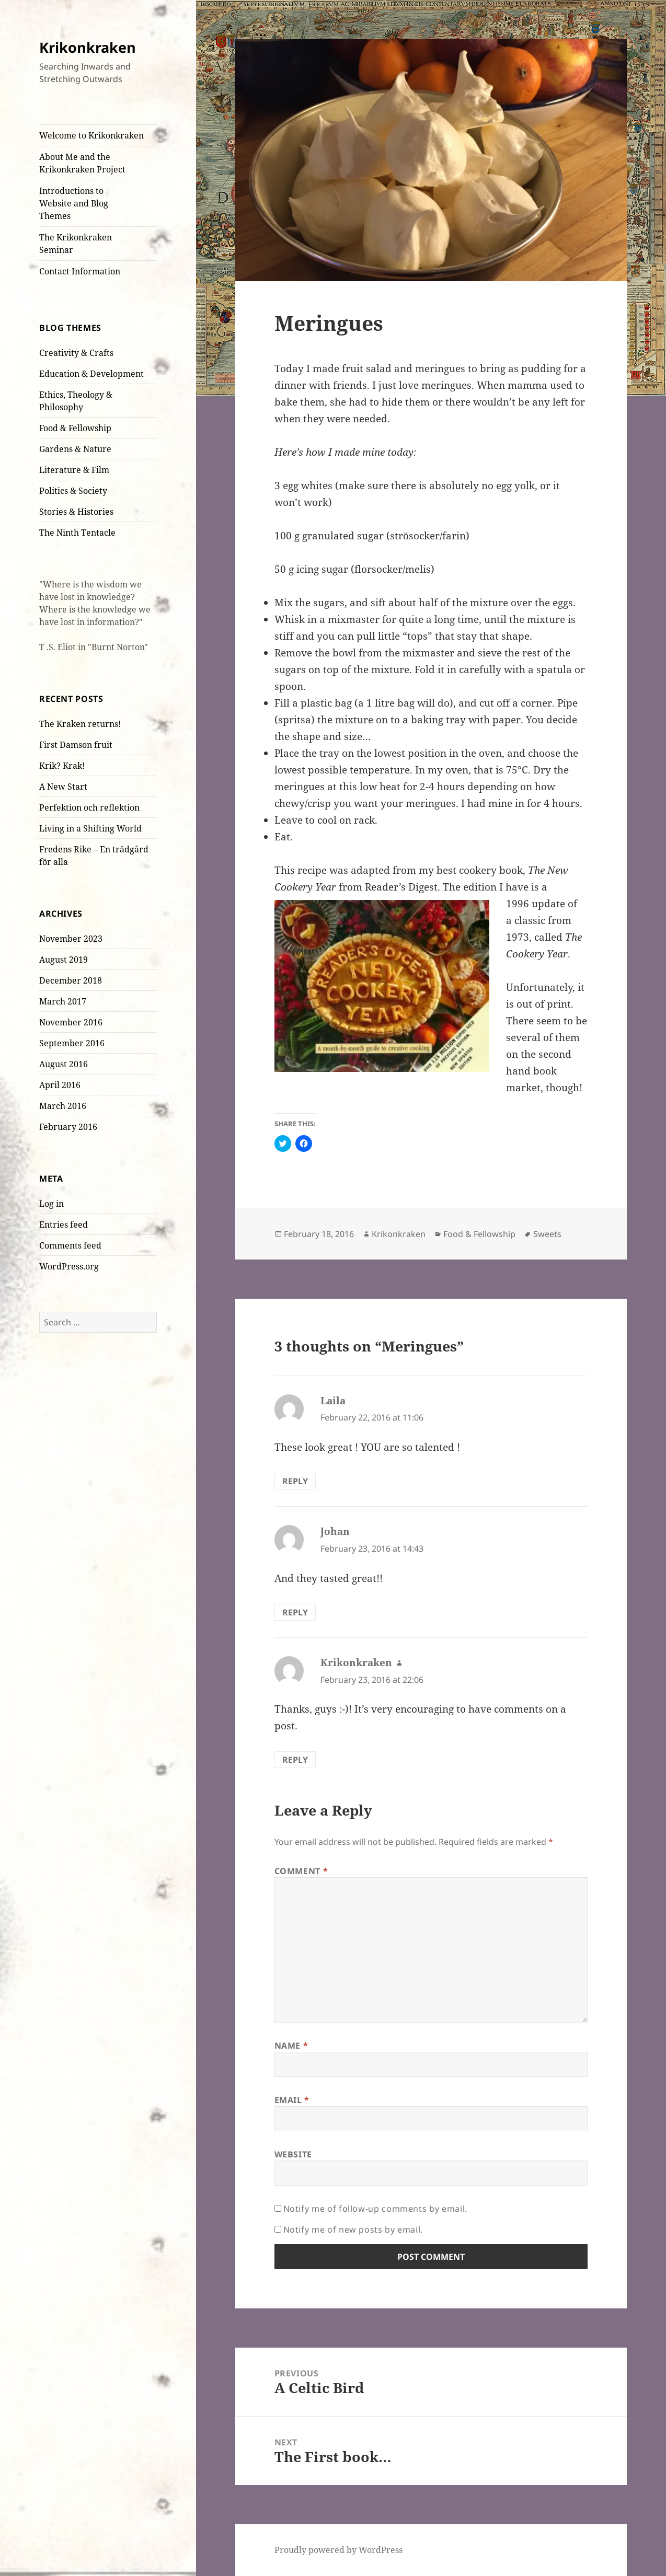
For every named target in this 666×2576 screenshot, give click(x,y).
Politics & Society (73, 490)
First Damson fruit (75, 744)
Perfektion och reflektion (89, 807)
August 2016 (63, 1064)
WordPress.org (69, 1266)
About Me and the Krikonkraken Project (82, 163)
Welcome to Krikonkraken (91, 135)
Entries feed (63, 1224)
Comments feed (70, 1245)
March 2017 (62, 1001)
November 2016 (70, 1022)
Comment (301, 1871)
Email (291, 2100)
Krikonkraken (87, 47)
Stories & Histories (76, 511)
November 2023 (70, 938)
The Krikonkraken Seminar (75, 244)
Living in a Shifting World (90, 828)
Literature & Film (74, 470)
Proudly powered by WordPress (338, 2550)
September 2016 (72, 1043)
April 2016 (60, 1085)
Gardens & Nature (75, 449)
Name (291, 2045)
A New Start (63, 786)
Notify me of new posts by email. (353, 2229)
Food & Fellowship (75, 428)
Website (293, 2154)
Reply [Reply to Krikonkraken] (295, 1759)
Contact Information (79, 271)
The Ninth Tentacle (77, 532)
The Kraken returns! (80, 724)
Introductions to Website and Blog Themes (73, 203)
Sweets (547, 1234)
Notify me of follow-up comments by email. (375, 2208)
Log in (51, 1203)
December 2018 (70, 980)
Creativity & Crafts (76, 353)
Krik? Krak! (62, 765)
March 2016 (62, 1106)
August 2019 (63, 959)
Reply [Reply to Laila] (295, 1481)
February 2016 (68, 1127)
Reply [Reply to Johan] (295, 1612)
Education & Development (91, 373)
